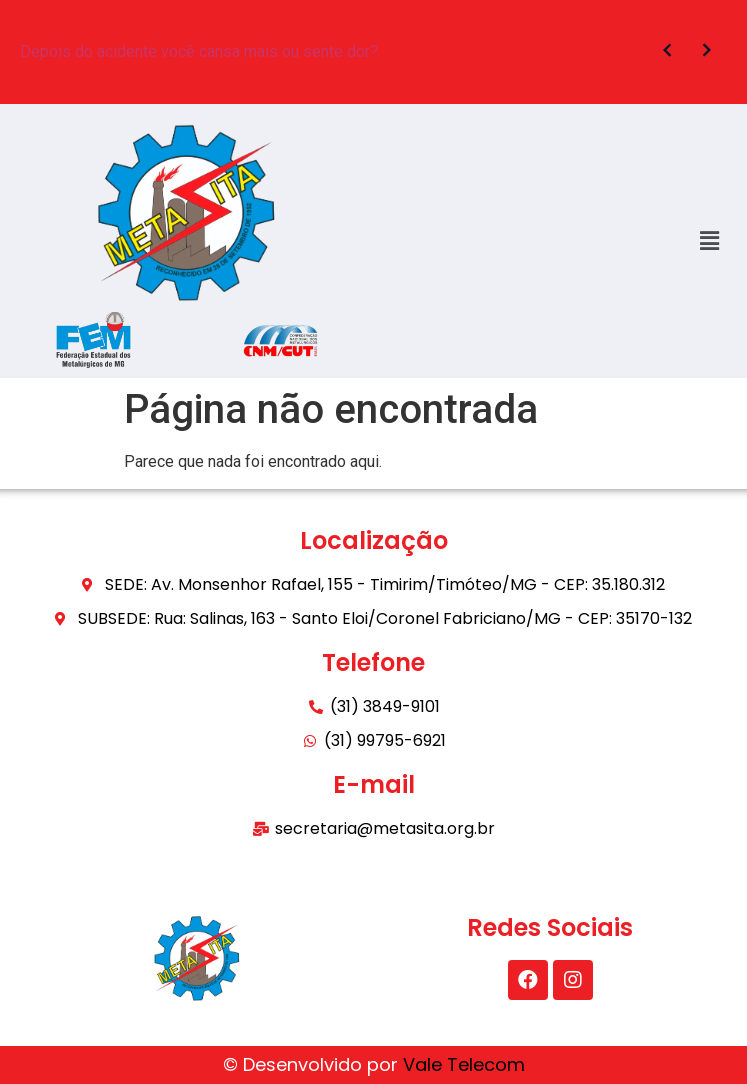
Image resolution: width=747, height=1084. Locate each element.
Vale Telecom (464, 1064)
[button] (710, 241)
